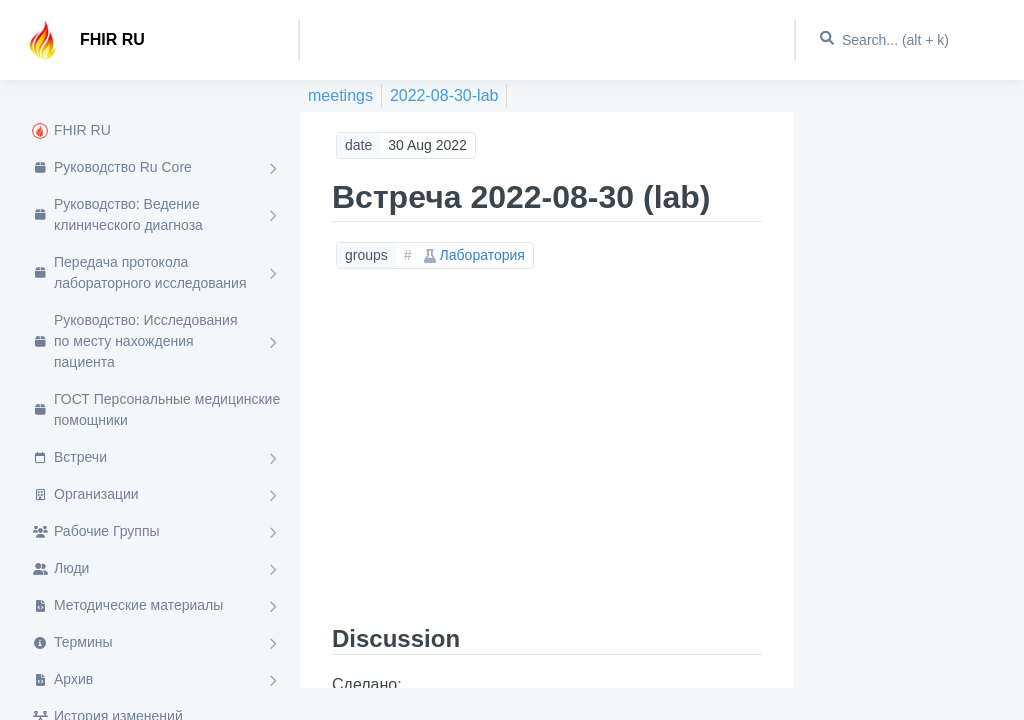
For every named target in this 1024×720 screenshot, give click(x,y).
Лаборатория (474, 255)
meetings (340, 95)
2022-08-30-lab (444, 95)
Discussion (396, 638)
